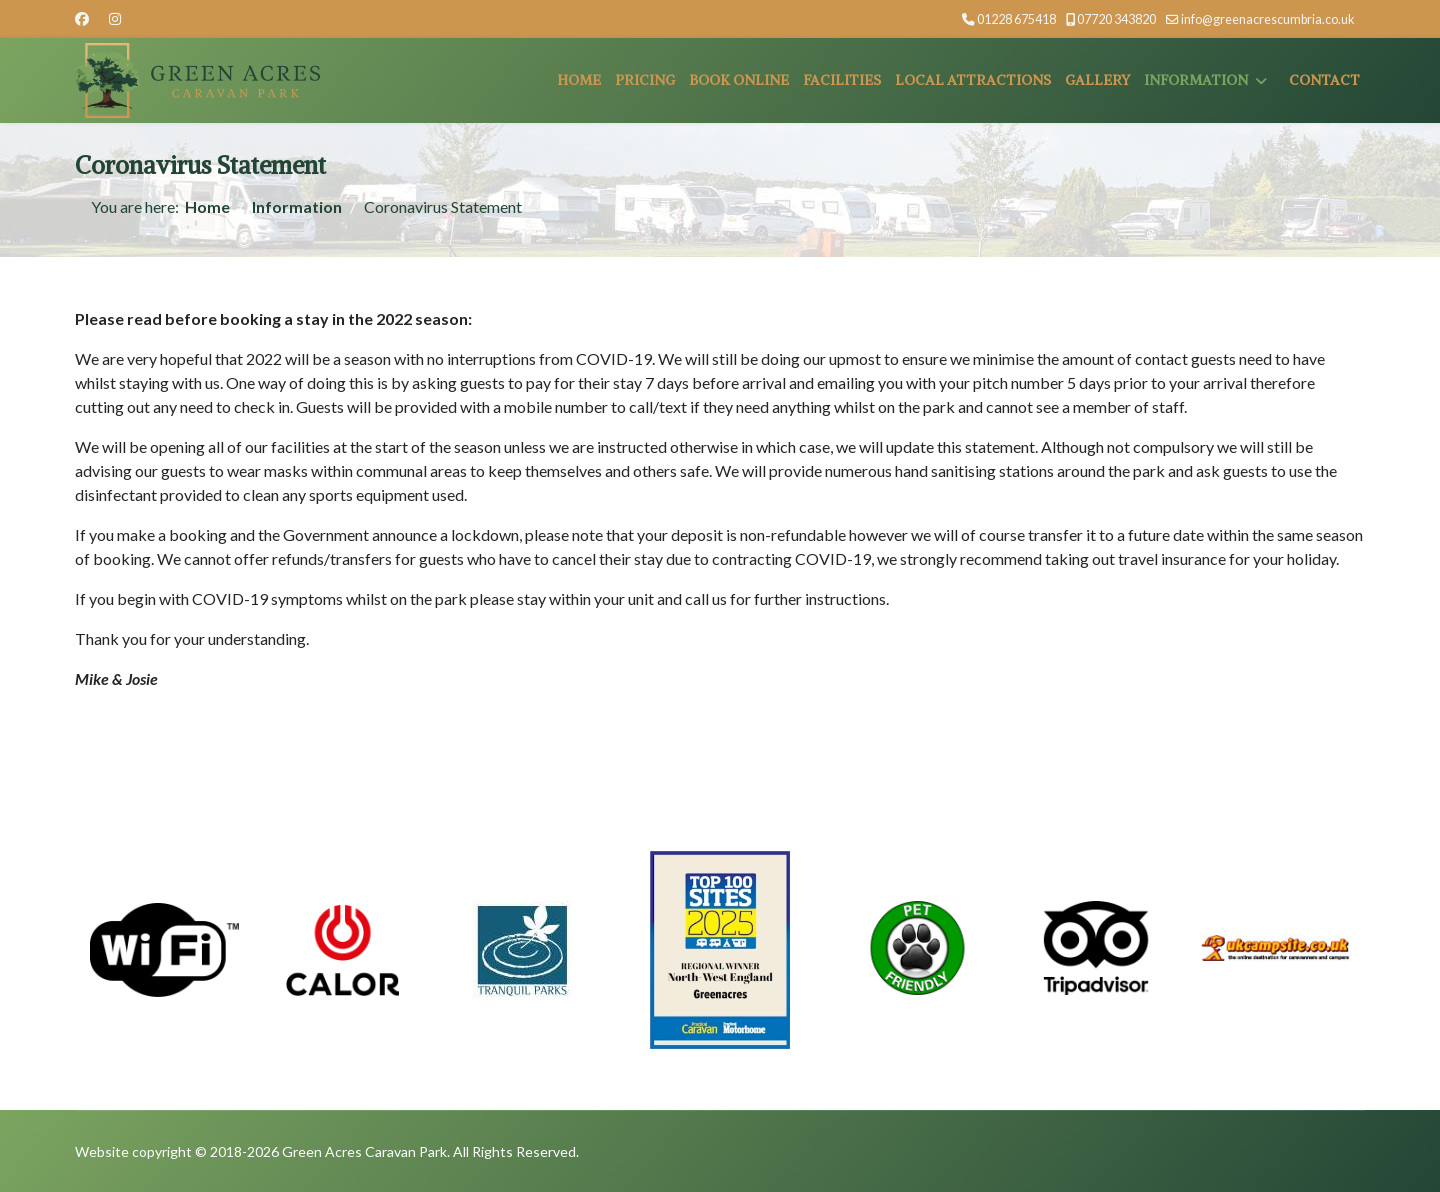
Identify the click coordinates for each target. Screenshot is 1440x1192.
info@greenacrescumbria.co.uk (1268, 19)
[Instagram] (115, 18)
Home (579, 80)
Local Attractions (973, 80)
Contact (1324, 80)
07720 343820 (1116, 19)
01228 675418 (1016, 19)
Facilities (842, 80)
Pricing (645, 80)
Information (1196, 80)
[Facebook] (82, 18)
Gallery (1097, 80)
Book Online (739, 80)
